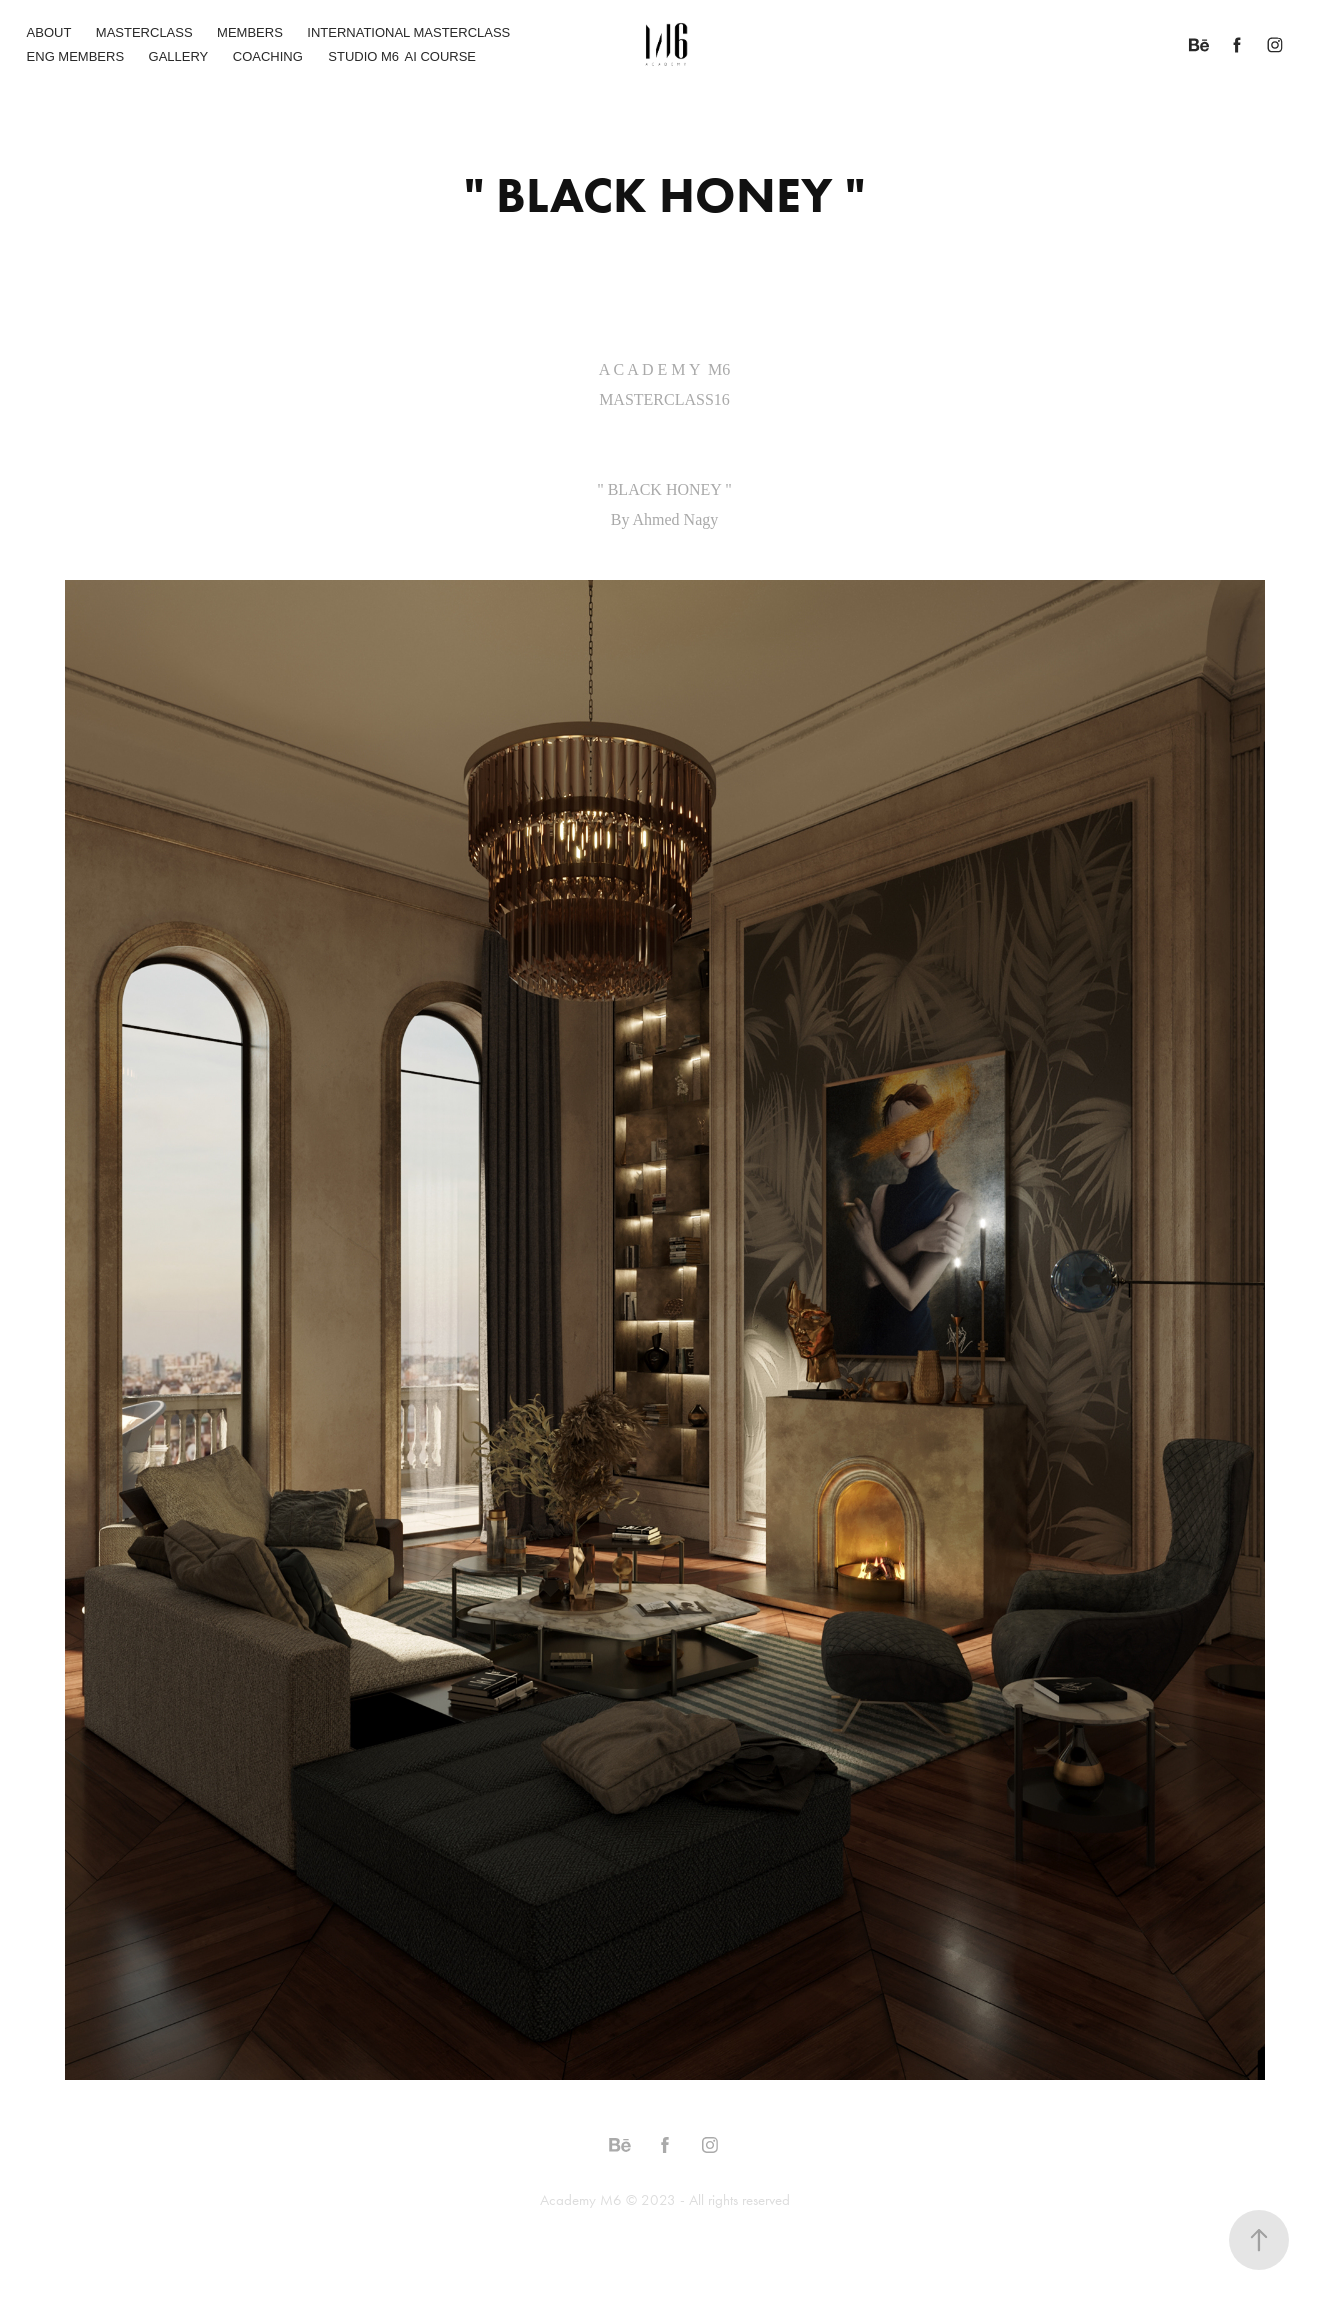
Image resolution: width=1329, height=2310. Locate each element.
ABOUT (49, 32)
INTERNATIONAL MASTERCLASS (408, 32)
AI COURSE (441, 56)
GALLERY (179, 56)
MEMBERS (250, 32)
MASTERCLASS (144, 32)
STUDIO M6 (363, 56)
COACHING (268, 56)
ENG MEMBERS (76, 56)
